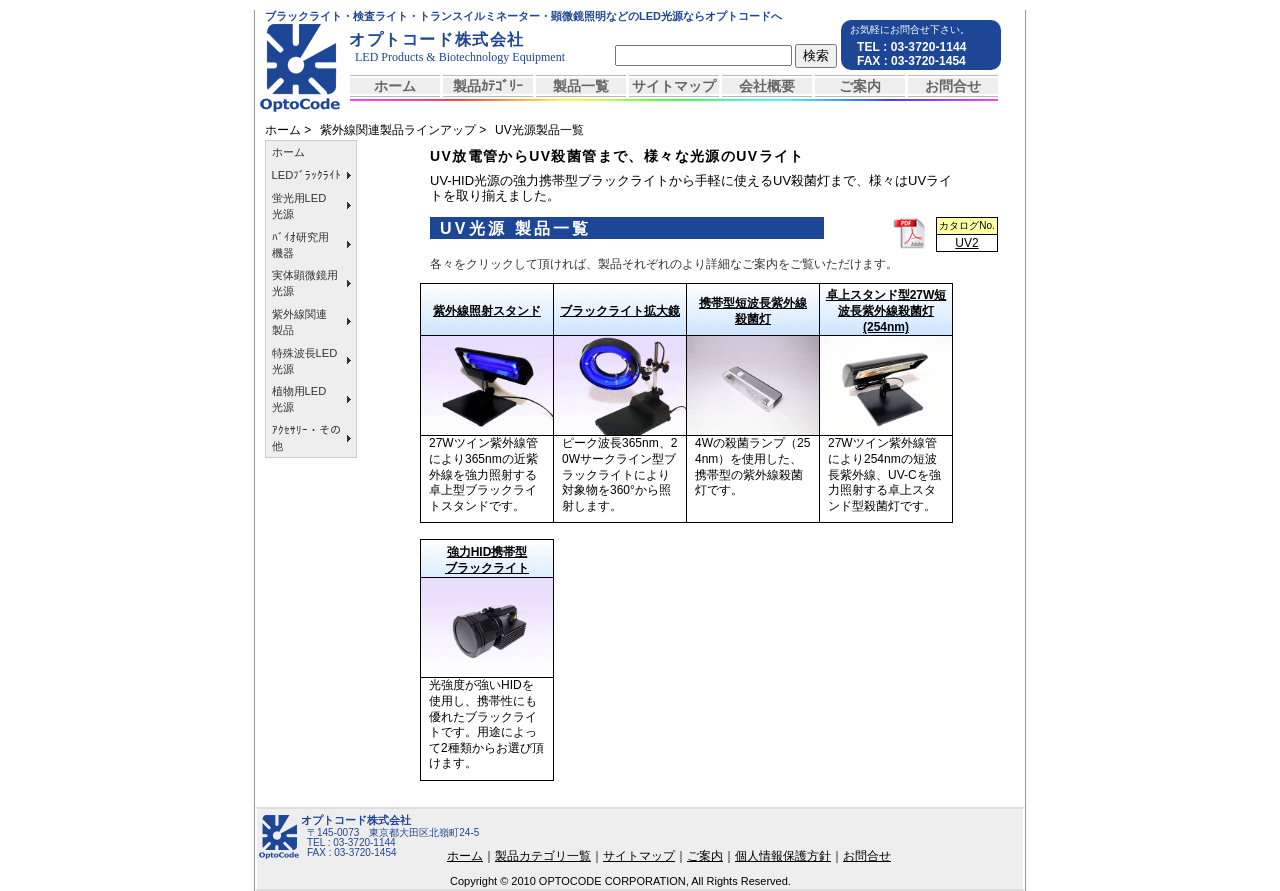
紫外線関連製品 (299, 322)
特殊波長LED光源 (305, 361)
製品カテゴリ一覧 (543, 856)
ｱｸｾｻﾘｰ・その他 (306, 438)
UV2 (966, 243)
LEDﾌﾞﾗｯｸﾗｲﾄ (307, 175)
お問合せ (953, 86)
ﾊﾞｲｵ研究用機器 (300, 245)
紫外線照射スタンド (487, 311)
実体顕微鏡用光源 (305, 283)
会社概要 (767, 86)
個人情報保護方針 (783, 856)
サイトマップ (674, 86)
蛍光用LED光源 (299, 206)
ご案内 (860, 86)
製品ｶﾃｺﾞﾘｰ (488, 86)
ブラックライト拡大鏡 (620, 311)
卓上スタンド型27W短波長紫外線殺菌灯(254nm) (886, 311)
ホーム (395, 86)
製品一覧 (581, 86)
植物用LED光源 (299, 399)
